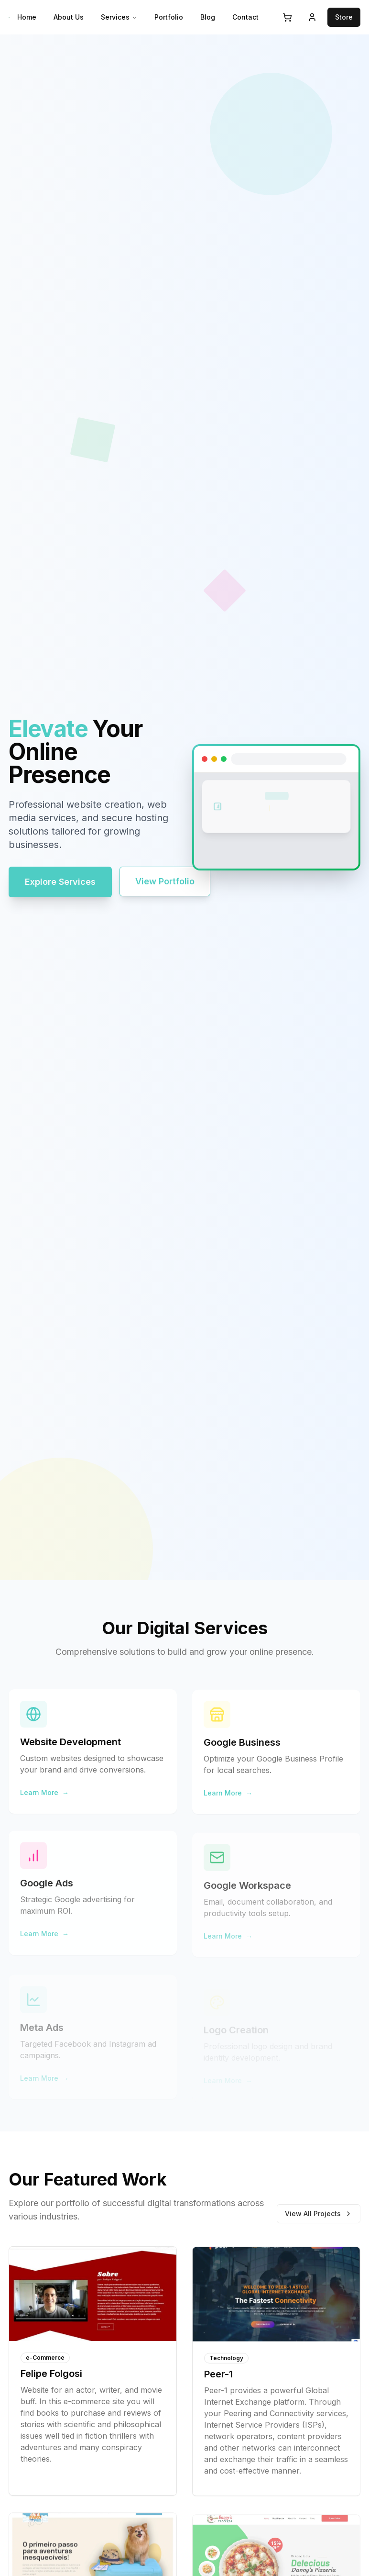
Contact (245, 17)
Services (119, 17)
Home (26, 17)
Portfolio (168, 17)
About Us (69, 17)
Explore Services (60, 882)
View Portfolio (165, 881)
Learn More (44, 1796)
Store (344, 17)
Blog (207, 17)
